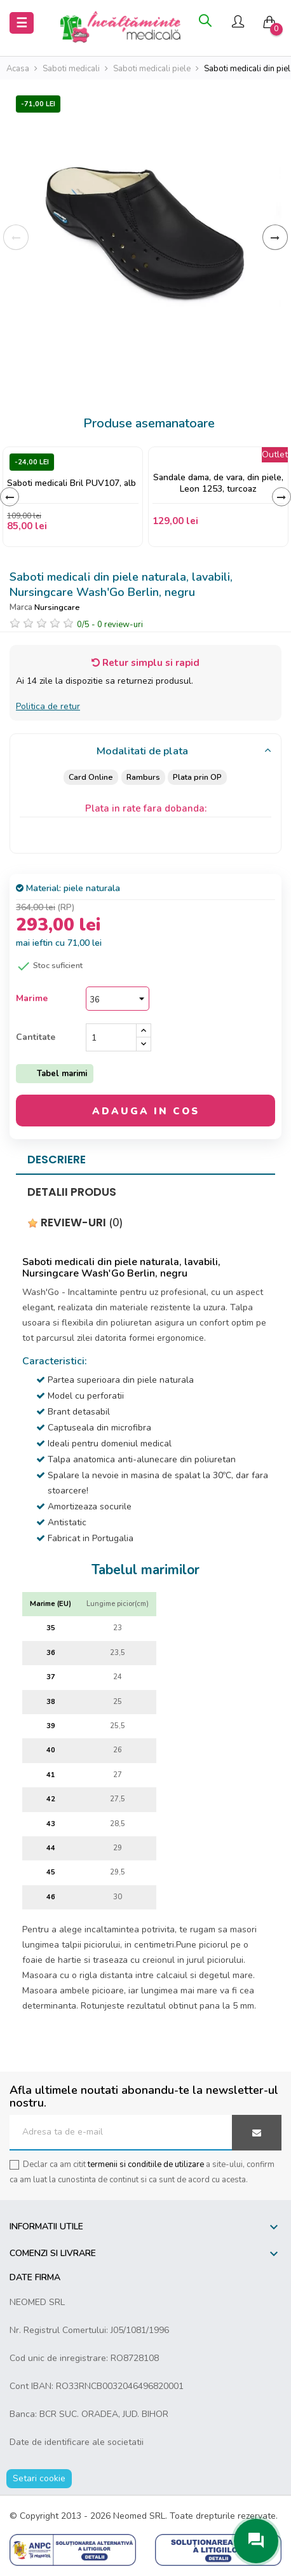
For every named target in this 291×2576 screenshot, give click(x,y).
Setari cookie (39, 2478)
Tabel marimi (62, 1073)
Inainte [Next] (275, 237)
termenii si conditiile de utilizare (146, 2164)
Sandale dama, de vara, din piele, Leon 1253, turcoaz (218, 483)
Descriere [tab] (56, 1159)
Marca (21, 607)
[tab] (145, 752)
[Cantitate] (111, 1037)
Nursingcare (57, 607)
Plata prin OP (197, 777)
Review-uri (75, 1222)
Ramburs (142, 777)
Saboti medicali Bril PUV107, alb (71, 483)
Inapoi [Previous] (16, 237)
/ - (110, 624)
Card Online (89, 777)
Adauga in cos (146, 1111)
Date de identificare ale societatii (77, 2442)
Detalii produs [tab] (71, 1192)
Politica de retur (48, 706)
